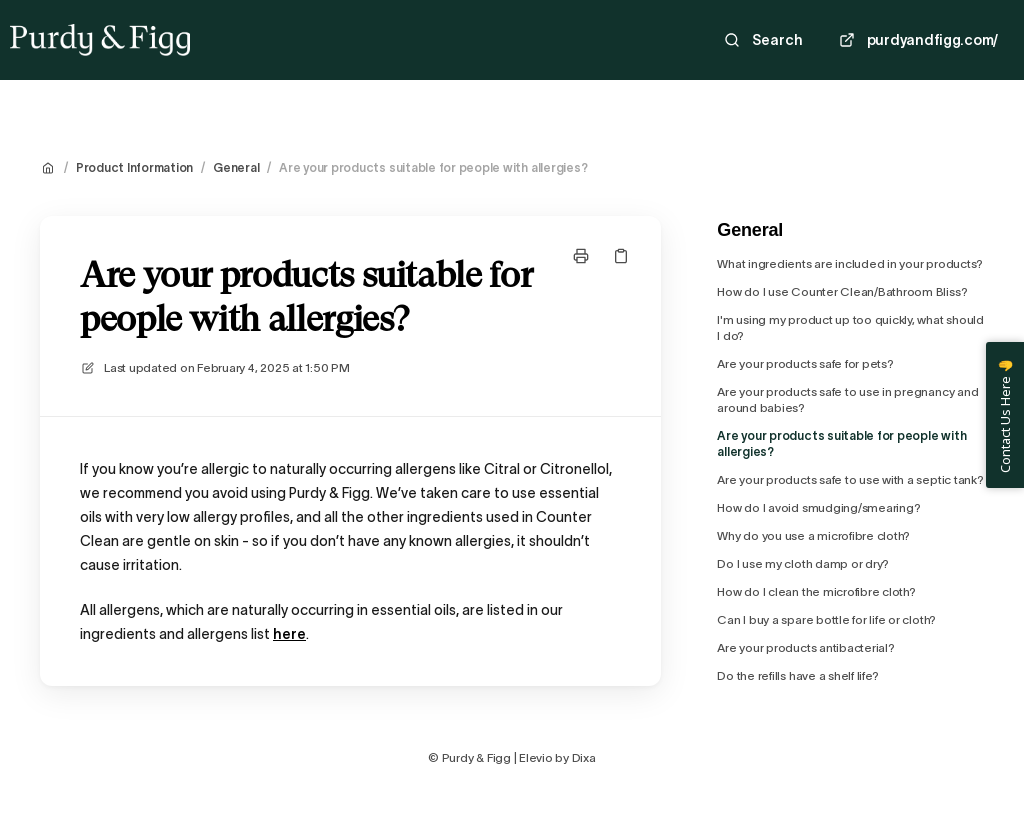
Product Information (134, 167)
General (236, 167)
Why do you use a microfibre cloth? (813, 535)
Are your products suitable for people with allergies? (433, 167)
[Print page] (581, 256)
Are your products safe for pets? (805, 363)
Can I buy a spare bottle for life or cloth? (826, 619)
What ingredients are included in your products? (850, 263)
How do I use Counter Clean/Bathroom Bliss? (842, 291)
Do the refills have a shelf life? (797, 675)
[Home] (100, 40)
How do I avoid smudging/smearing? (818, 507)
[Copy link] (621, 256)
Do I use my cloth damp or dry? (803, 563)
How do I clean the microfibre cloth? (816, 591)
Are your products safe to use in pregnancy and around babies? (847, 399)
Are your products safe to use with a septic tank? (850, 479)
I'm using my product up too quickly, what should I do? (850, 327)
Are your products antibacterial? (805, 647)
